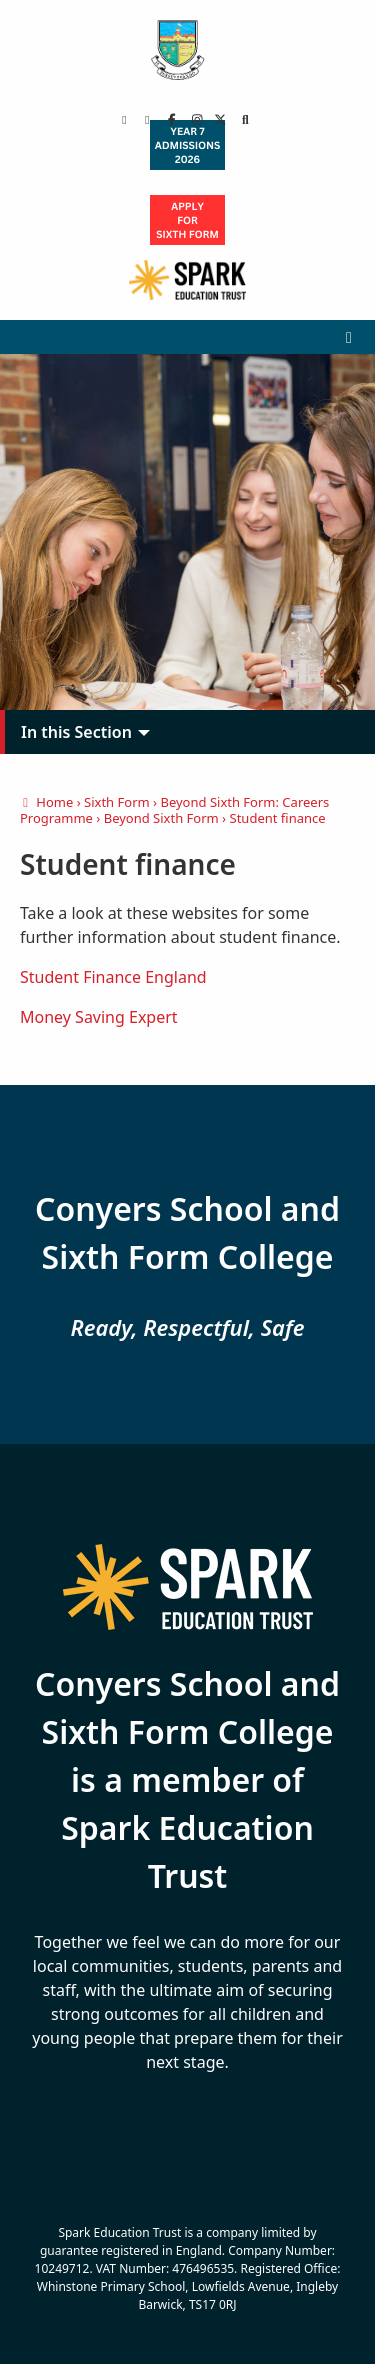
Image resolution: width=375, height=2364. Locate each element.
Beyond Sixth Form (161, 818)
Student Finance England (113, 977)
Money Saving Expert (99, 1017)
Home (46, 802)
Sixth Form (117, 802)
